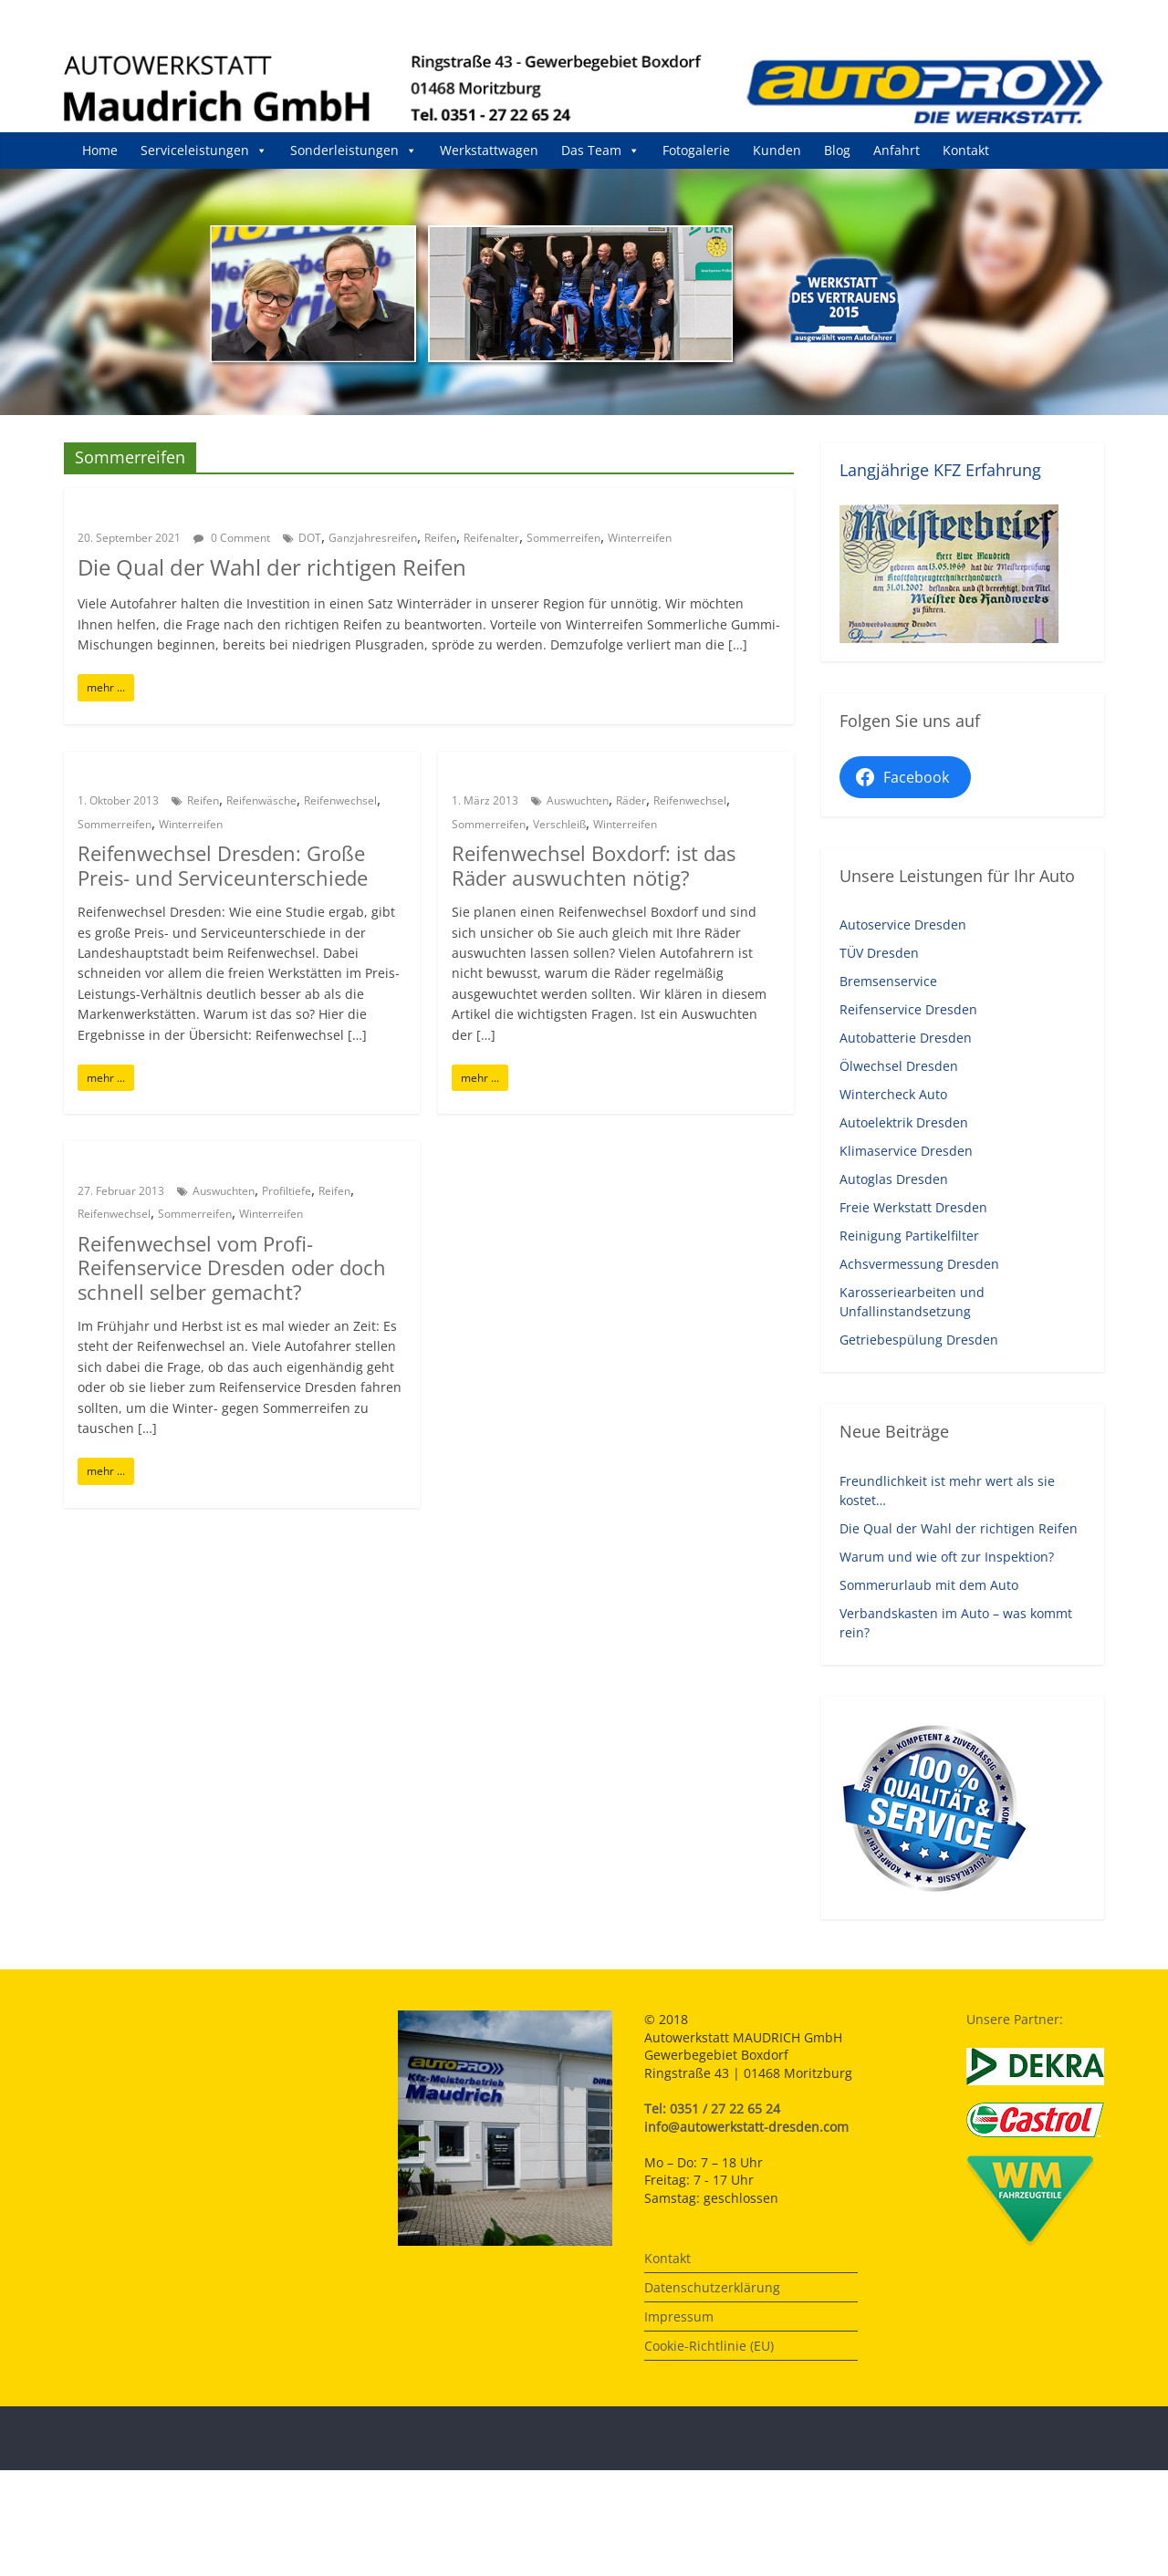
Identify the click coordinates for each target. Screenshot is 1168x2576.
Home (100, 150)
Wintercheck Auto (893, 1094)
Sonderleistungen (353, 150)
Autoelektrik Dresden (904, 1122)
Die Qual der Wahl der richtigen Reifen (272, 567)
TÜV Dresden (879, 952)
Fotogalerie (696, 150)
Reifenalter (491, 537)
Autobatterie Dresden (906, 1037)
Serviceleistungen (204, 150)
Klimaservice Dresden (906, 1150)
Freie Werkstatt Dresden (913, 1207)
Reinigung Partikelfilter (909, 1235)
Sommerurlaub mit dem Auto (929, 1585)
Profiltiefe (286, 1191)
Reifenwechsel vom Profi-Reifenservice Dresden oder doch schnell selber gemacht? (232, 1267)
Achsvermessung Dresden (919, 1263)
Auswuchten (578, 800)
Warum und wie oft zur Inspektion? (947, 1556)
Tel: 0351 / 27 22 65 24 (712, 2108)
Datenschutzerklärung (712, 2287)
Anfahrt (896, 150)
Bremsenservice (888, 981)
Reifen (440, 537)
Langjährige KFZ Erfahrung (940, 470)
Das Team (600, 150)
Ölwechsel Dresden (899, 1066)
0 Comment (231, 537)
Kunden (777, 150)
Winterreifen (640, 537)
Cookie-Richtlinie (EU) (709, 2345)
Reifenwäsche (261, 800)
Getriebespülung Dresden (919, 1339)
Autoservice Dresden (903, 924)
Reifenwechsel (340, 800)
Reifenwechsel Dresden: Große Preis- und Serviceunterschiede (223, 864)
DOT (309, 537)
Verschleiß (559, 824)
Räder (631, 800)
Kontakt (966, 150)
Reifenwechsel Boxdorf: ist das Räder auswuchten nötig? (593, 864)
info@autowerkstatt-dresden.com (746, 2126)
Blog (837, 150)
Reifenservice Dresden (908, 1009)
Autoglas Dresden (894, 1179)
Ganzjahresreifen (372, 537)
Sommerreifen (563, 537)
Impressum (679, 2316)
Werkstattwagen (489, 150)
